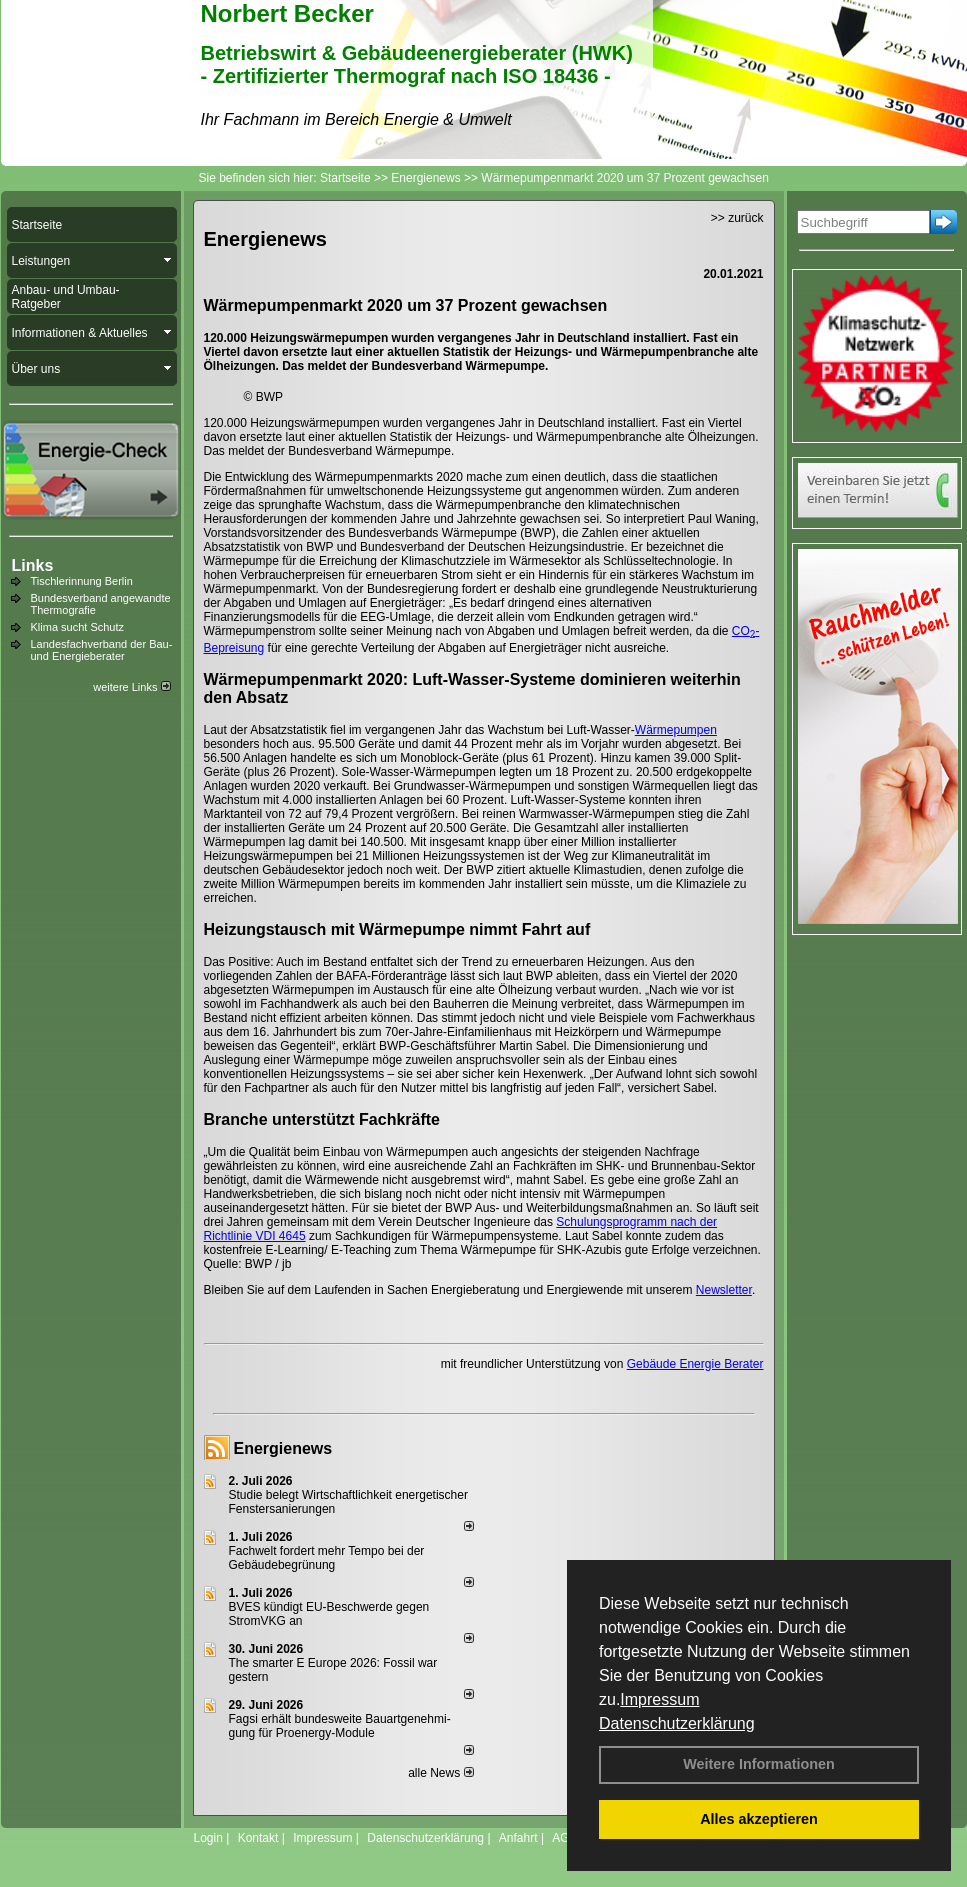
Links (33, 565)
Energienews (283, 1448)
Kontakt (258, 1838)
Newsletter (724, 1290)
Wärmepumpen (676, 730)
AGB (564, 1838)
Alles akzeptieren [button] (759, 1819)
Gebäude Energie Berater (695, 1364)
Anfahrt (518, 1838)
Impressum (659, 1699)
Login (208, 1838)
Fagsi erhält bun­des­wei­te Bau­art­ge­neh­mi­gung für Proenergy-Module (340, 1726)
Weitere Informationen (759, 1764)
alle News (440, 1773)
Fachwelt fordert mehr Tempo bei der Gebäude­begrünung (327, 1558)
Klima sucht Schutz (78, 627)
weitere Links (131, 687)
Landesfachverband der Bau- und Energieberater (102, 650)
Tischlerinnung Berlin (82, 581)
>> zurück (737, 218)
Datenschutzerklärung (677, 1723)
